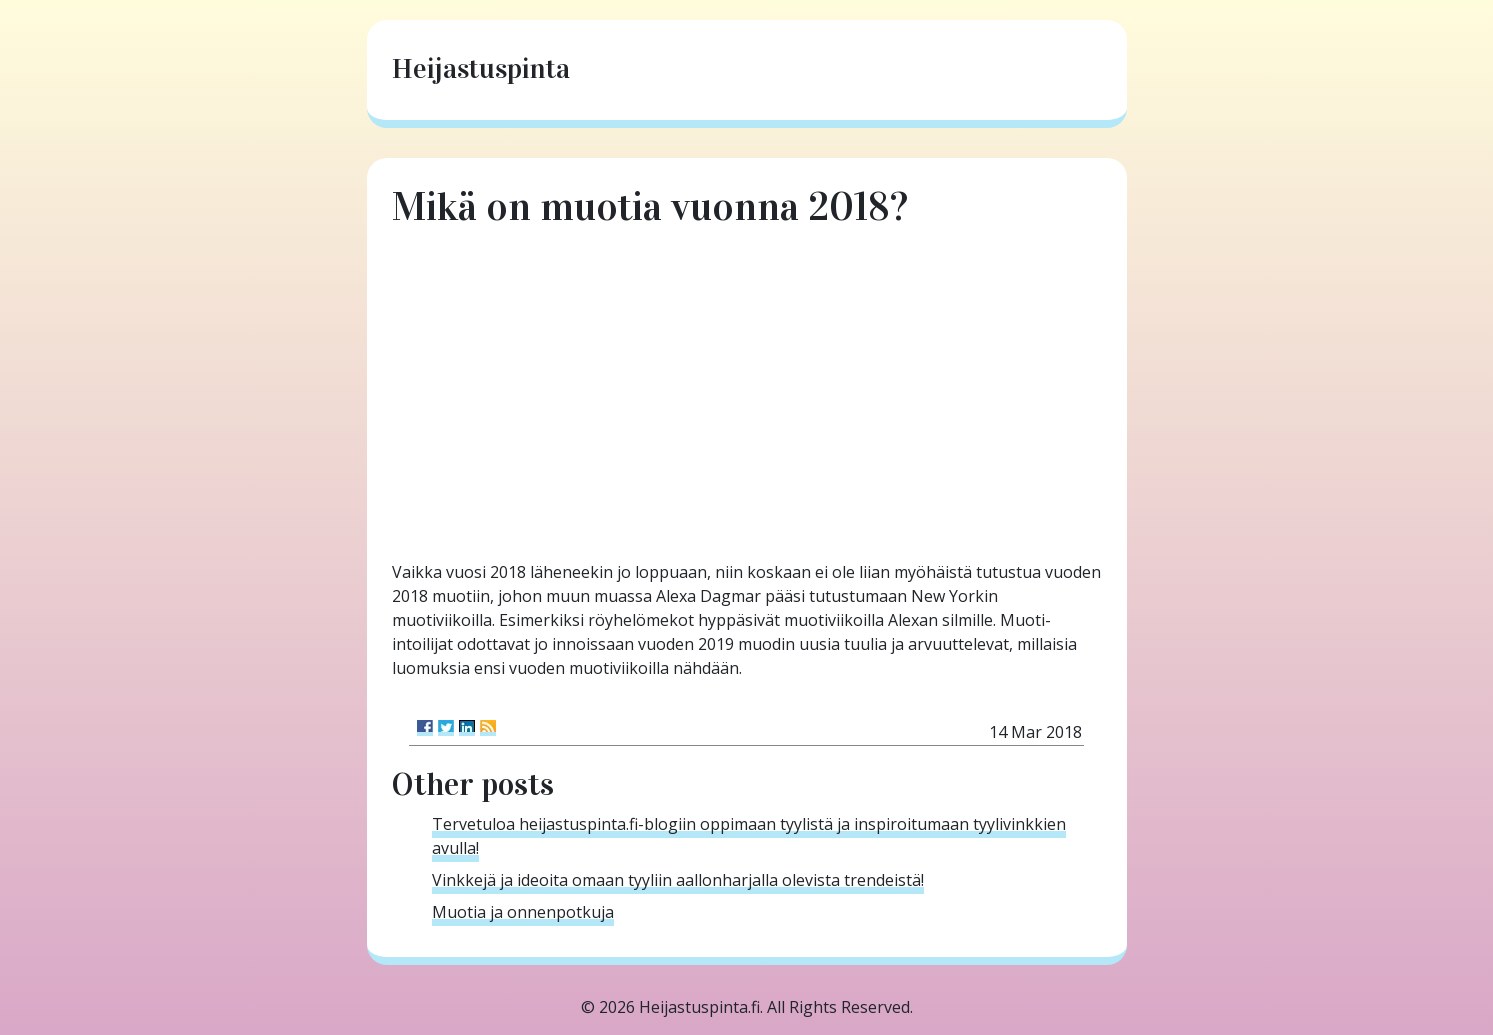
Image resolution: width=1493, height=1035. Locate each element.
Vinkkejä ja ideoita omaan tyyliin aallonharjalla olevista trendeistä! (678, 880)
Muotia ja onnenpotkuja (523, 912)
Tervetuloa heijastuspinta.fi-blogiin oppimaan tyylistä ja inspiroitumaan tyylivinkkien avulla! (749, 836)
